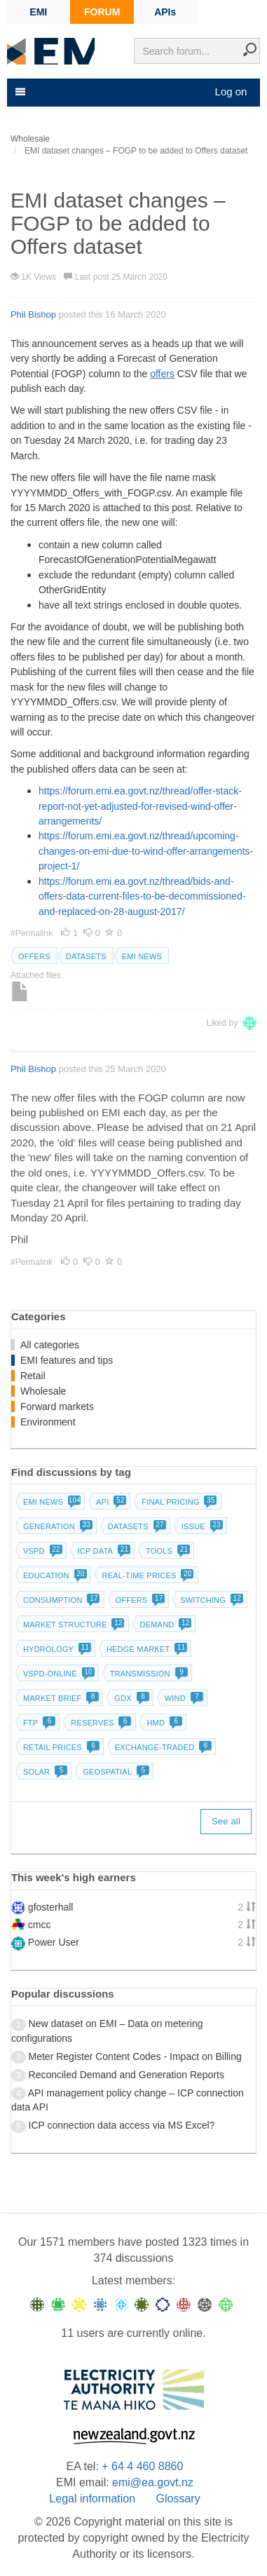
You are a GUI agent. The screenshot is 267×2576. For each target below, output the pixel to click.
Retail (33, 1375)
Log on (231, 91)
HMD (162, 1723)
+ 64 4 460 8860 (142, 2466)
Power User (53, 1942)
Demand (164, 1624)
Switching (210, 1600)
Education (53, 1575)
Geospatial (114, 1772)
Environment (48, 1422)
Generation (56, 1526)
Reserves (99, 1723)
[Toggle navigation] (19, 92)
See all (226, 1821)
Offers (34, 956)
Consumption (60, 1600)
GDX (130, 1698)
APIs (165, 12)
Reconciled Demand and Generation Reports (126, 2074)
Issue (201, 1526)
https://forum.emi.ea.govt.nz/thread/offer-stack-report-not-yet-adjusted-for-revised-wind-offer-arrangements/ (140, 806)
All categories (49, 1344)
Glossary (178, 2498)
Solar (43, 1772)
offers (162, 373)
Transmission (147, 1673)
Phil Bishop (33, 314)
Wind (182, 1698)
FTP (38, 1723)
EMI (38, 12)
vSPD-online (57, 1673)
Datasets (86, 956)
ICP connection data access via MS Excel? (122, 2125)
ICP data (103, 1551)
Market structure (72, 1624)
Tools (166, 1551)
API (109, 1502)
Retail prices (60, 1747)
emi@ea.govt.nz (152, 2482)
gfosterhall (51, 1907)
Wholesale (43, 1391)
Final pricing (178, 1502)
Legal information (92, 2498)
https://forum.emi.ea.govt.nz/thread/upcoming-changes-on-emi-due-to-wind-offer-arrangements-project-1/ (146, 851)
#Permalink (33, 933)
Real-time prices (146, 1575)
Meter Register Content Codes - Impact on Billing (135, 2056)
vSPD (41, 1551)
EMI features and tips (66, 1360)
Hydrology (55, 1649)
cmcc (39, 1924)
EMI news (142, 956)
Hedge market (145, 1649)
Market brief (60, 1698)
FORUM (102, 12)
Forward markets (57, 1406)
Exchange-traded (162, 1747)
